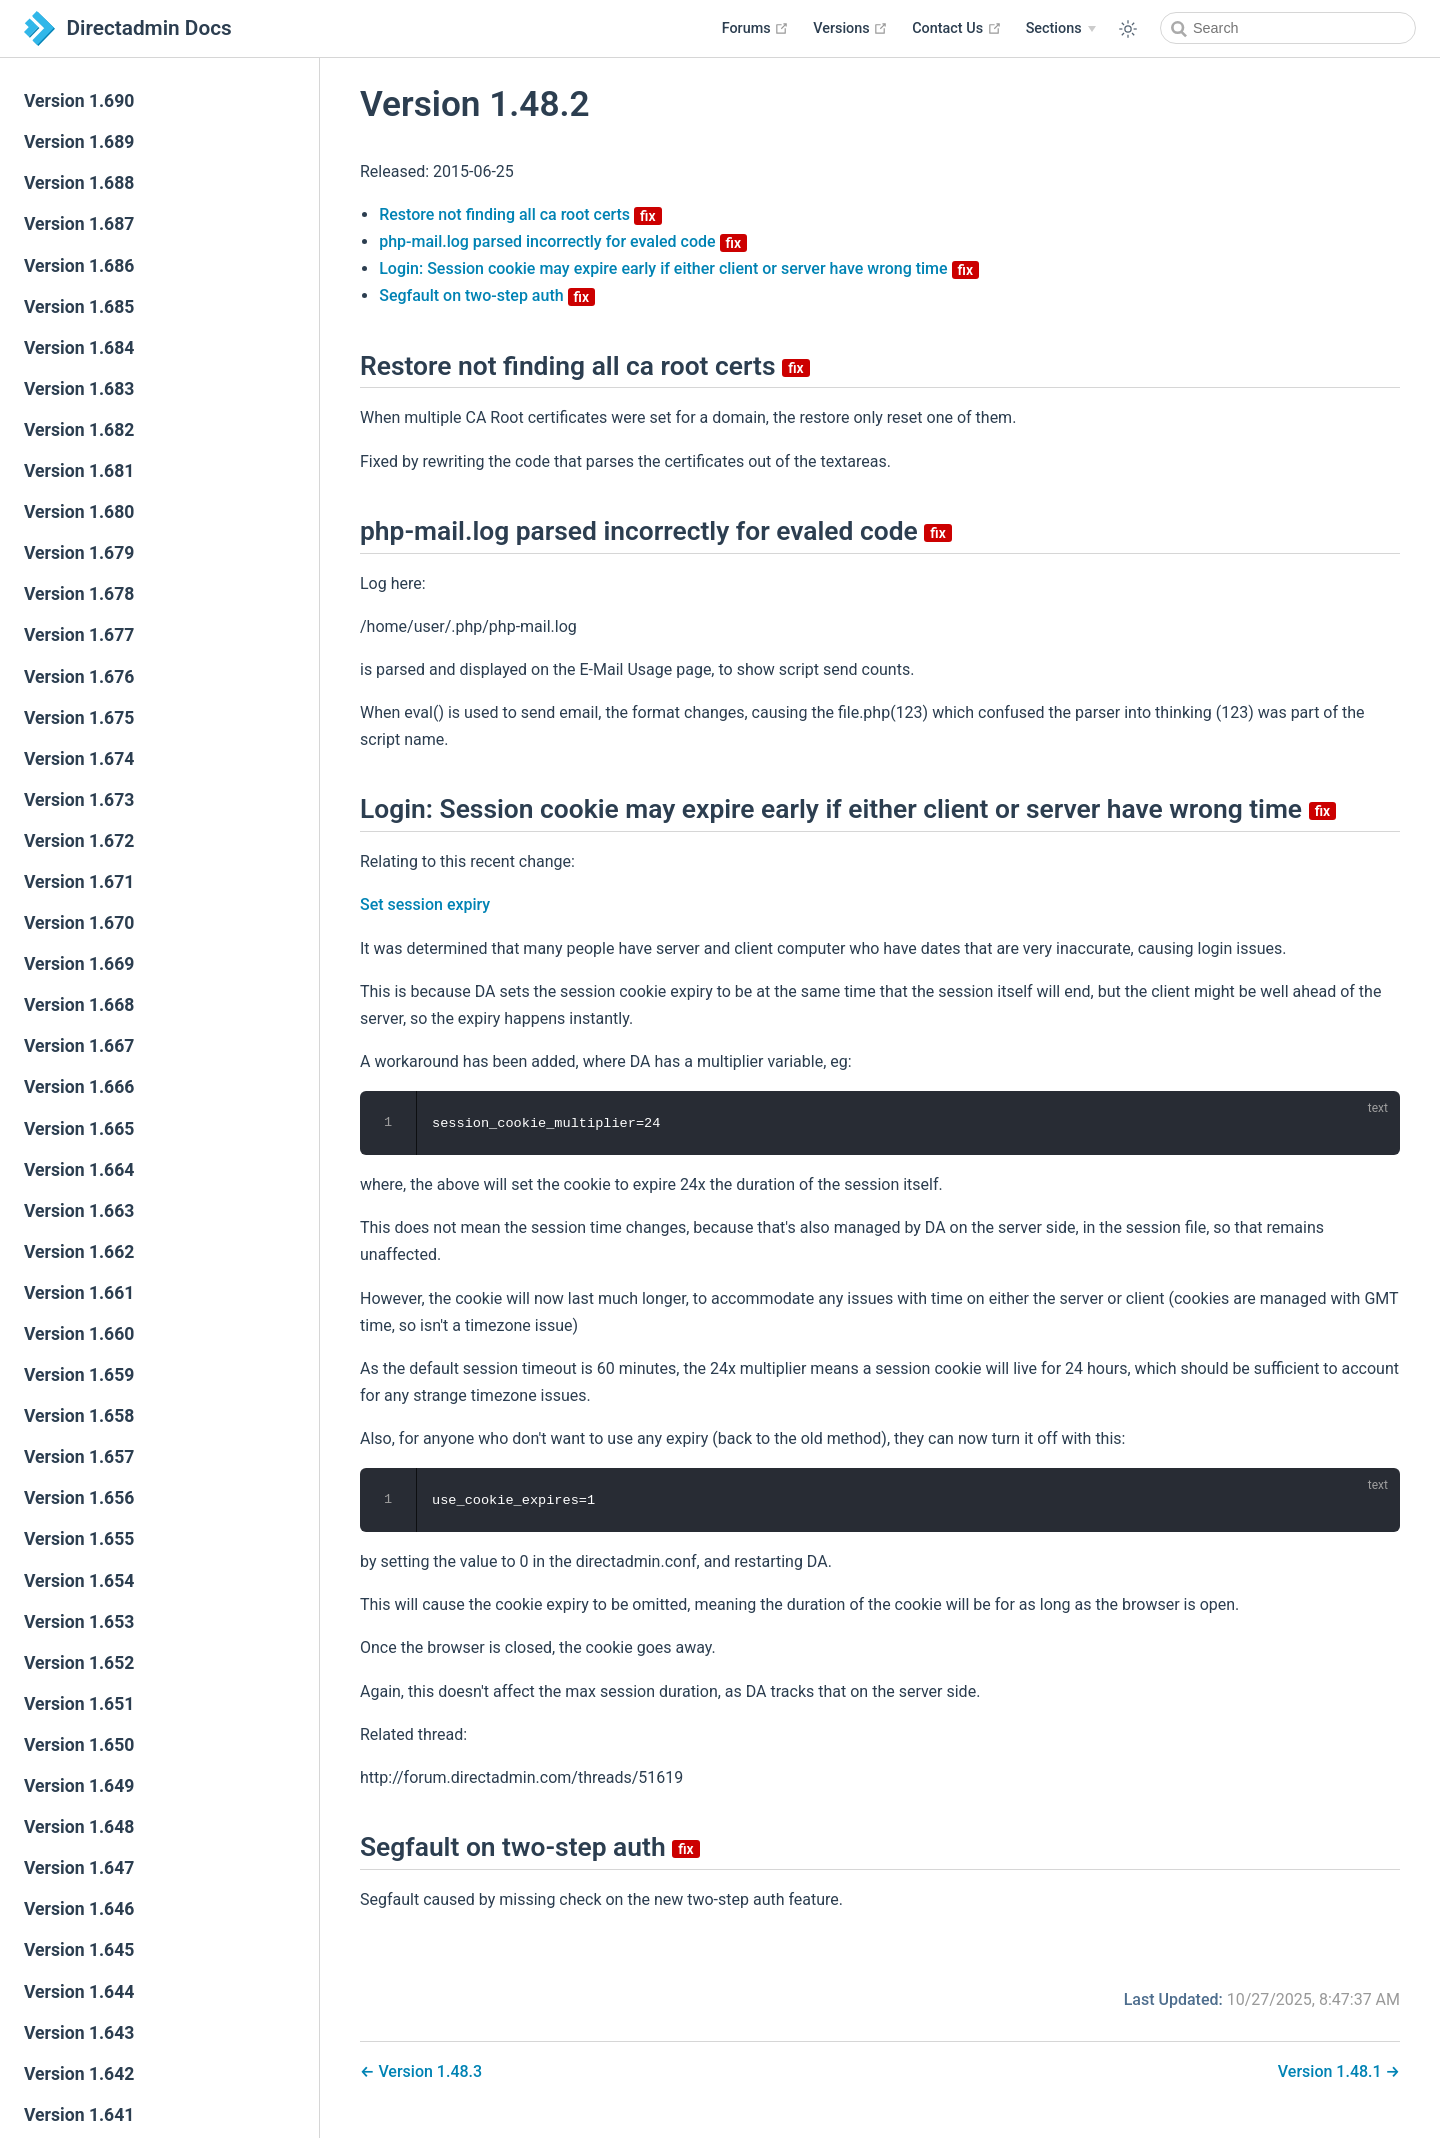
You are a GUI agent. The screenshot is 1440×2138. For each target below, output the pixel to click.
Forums (756, 28)
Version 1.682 (79, 430)
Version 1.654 (79, 1581)
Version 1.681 (79, 471)
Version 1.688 (79, 183)
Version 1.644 (79, 1992)
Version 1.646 (79, 1909)
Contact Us (956, 28)
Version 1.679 (79, 553)
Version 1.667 (79, 1046)
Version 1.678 (79, 594)
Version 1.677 (79, 635)
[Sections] (1061, 29)
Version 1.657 (79, 1457)
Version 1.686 (79, 266)
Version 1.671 (79, 882)
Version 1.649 (79, 1786)
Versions (850, 28)
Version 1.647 (79, 1868)
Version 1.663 (79, 1211)
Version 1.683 (79, 389)
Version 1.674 (79, 759)
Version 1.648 (79, 1827)
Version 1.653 (79, 1622)
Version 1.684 (79, 348)
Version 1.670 (79, 923)
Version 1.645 (79, 1950)
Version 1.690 (79, 101)
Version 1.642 (79, 2074)
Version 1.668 (79, 1005)
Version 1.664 (79, 1170)
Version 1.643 (79, 2033)
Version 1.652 (79, 1663)
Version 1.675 (79, 718)
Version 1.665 (79, 1129)
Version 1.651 (79, 1704)
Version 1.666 (79, 1087)
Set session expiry (425, 904)
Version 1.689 (79, 142)
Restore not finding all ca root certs (520, 214)
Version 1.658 (79, 1416)
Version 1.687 (79, 224)
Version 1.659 (79, 1375)
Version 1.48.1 (1332, 2071)
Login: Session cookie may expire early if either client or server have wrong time (679, 268)
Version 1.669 (79, 964)
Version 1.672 (79, 841)
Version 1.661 (79, 1293)
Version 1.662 (79, 1252)
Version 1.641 (79, 2115)
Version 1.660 (79, 1334)
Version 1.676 (79, 677)
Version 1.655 (79, 1539)
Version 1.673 (79, 800)
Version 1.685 (79, 307)
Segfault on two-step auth (487, 295)
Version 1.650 (79, 1745)
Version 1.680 (79, 512)
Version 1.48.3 (428, 2071)
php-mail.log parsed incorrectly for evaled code (563, 241)
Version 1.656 (79, 1498)
